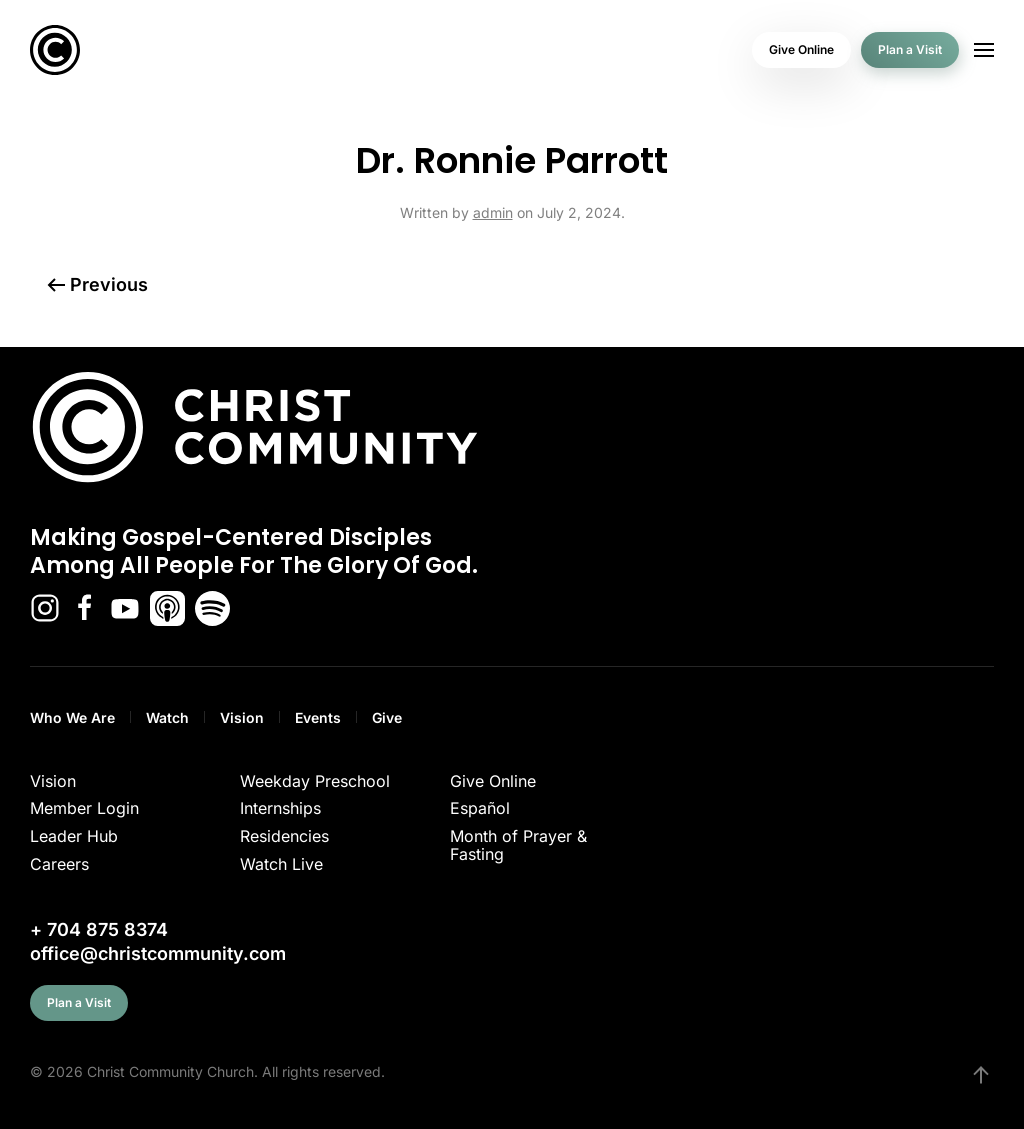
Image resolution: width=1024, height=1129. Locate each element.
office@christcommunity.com (158, 953)
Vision (242, 717)
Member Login (84, 808)
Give (387, 717)
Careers (59, 864)
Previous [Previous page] (97, 284)
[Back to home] (55, 50)
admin (493, 212)
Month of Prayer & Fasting (518, 845)
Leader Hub (74, 836)
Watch (167, 717)
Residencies (284, 836)
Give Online (801, 49)
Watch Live (281, 864)
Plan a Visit (910, 49)
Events (318, 717)
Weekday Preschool (315, 781)
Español (480, 808)
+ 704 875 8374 (99, 929)
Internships (280, 808)
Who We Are (72, 717)
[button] (984, 50)
